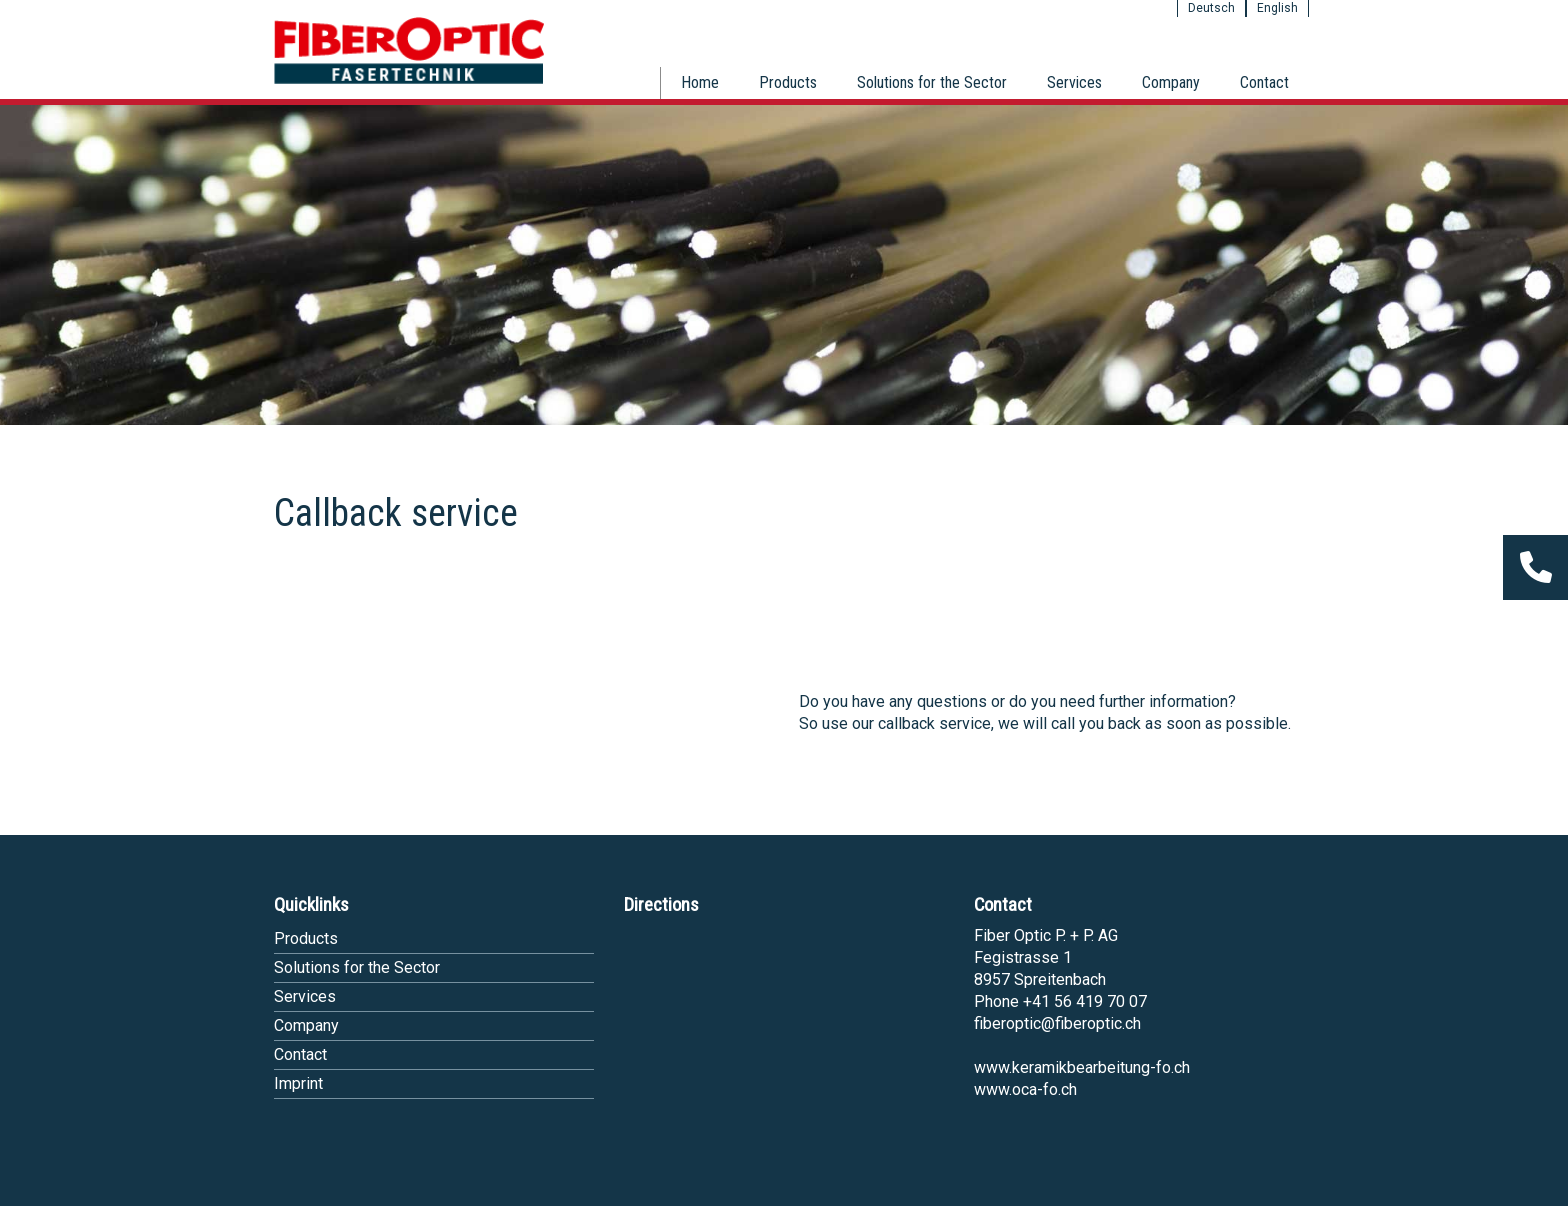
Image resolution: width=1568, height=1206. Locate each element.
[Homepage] (409, 80)
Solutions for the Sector (932, 82)
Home (700, 82)
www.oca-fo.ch (1025, 1089)
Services (1074, 82)
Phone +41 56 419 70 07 (1060, 1001)
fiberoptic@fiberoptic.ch (1057, 1023)
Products (788, 82)
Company (1171, 82)
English (1277, 8)
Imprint (298, 1083)
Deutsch (1211, 8)
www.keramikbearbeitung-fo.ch (1082, 1067)
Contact (1264, 82)
